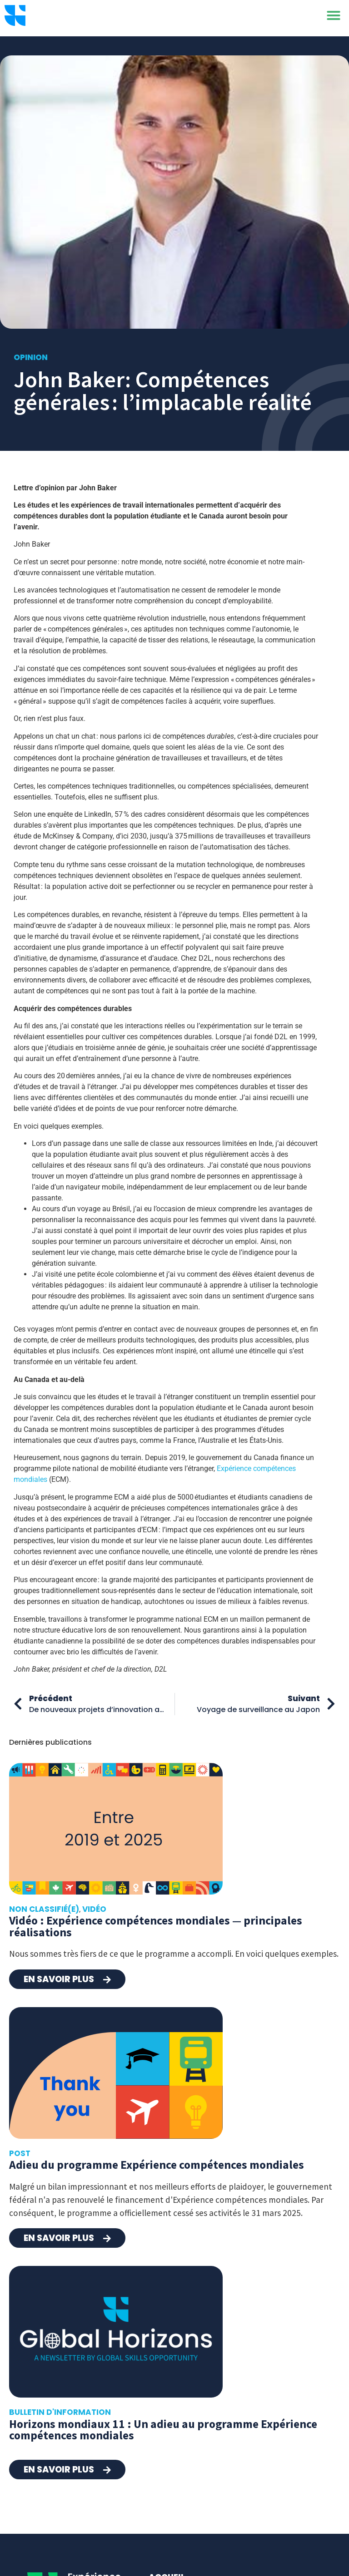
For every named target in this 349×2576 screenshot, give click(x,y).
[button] (333, 18)
